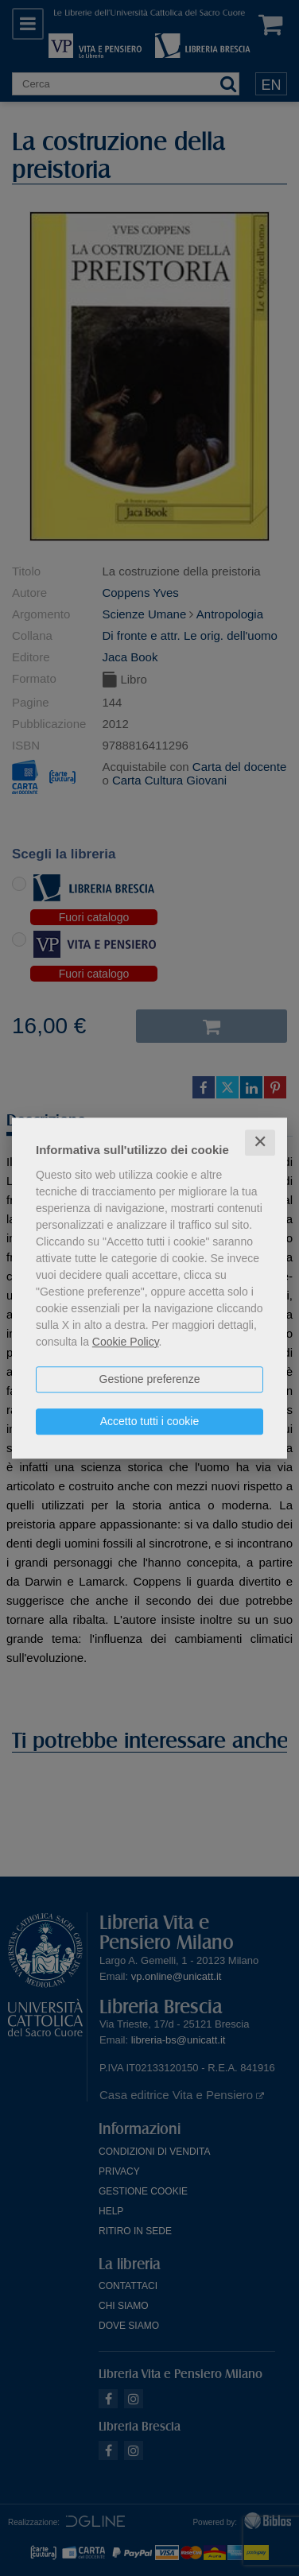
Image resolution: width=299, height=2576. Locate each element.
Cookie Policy (125, 1341)
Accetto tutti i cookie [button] (150, 1421)
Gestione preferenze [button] (149, 1379)
